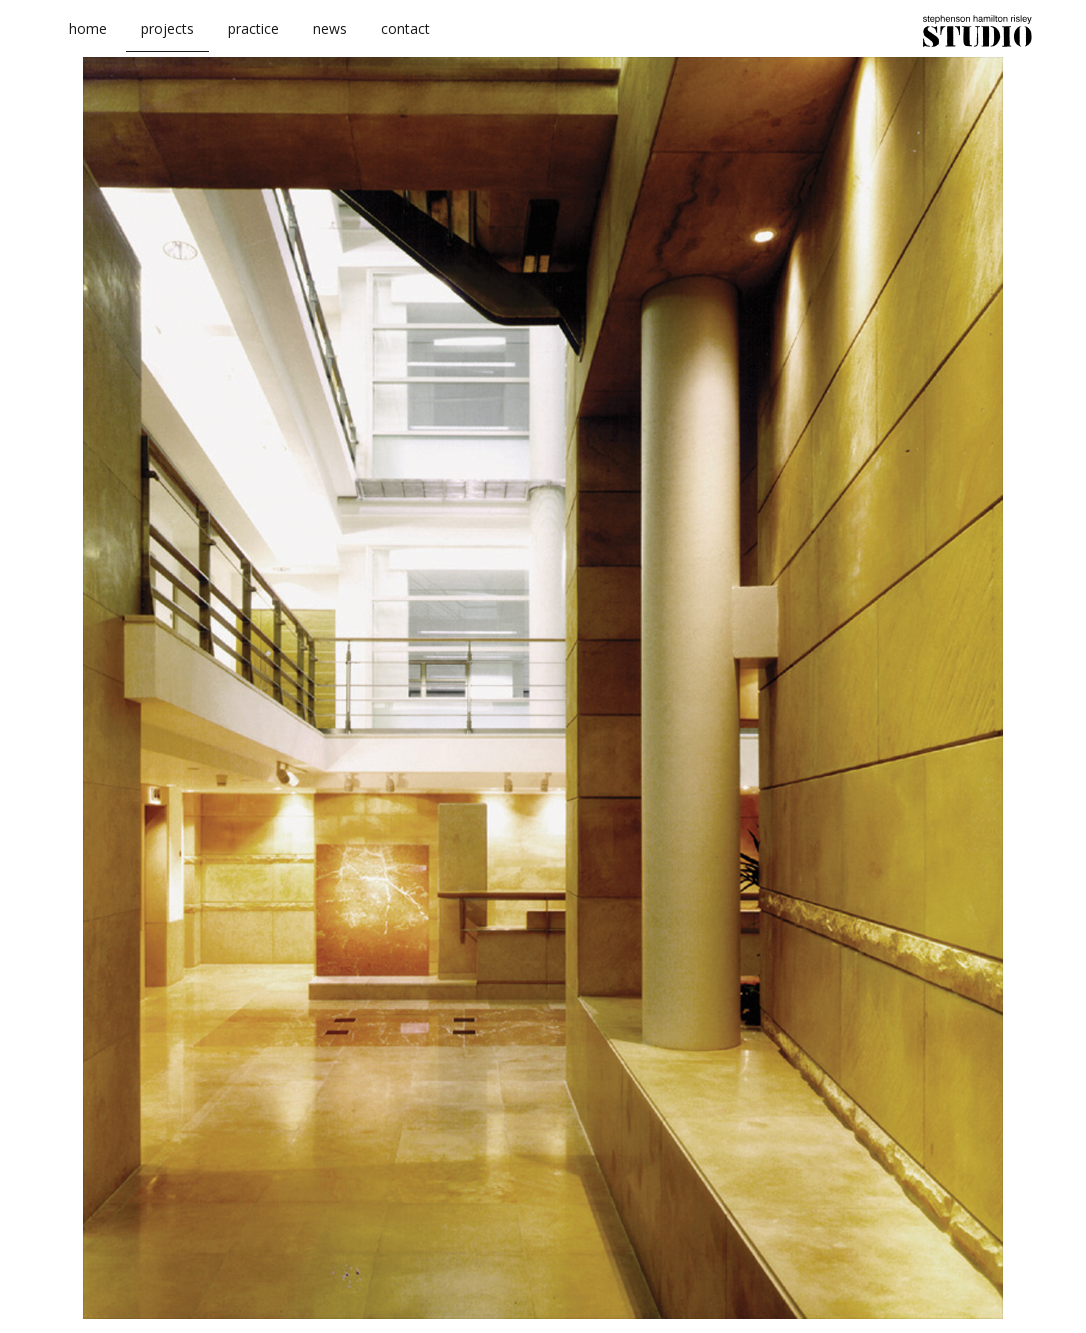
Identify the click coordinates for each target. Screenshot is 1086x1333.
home (88, 38)
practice (253, 38)
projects (167, 38)
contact (405, 38)
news (330, 38)
